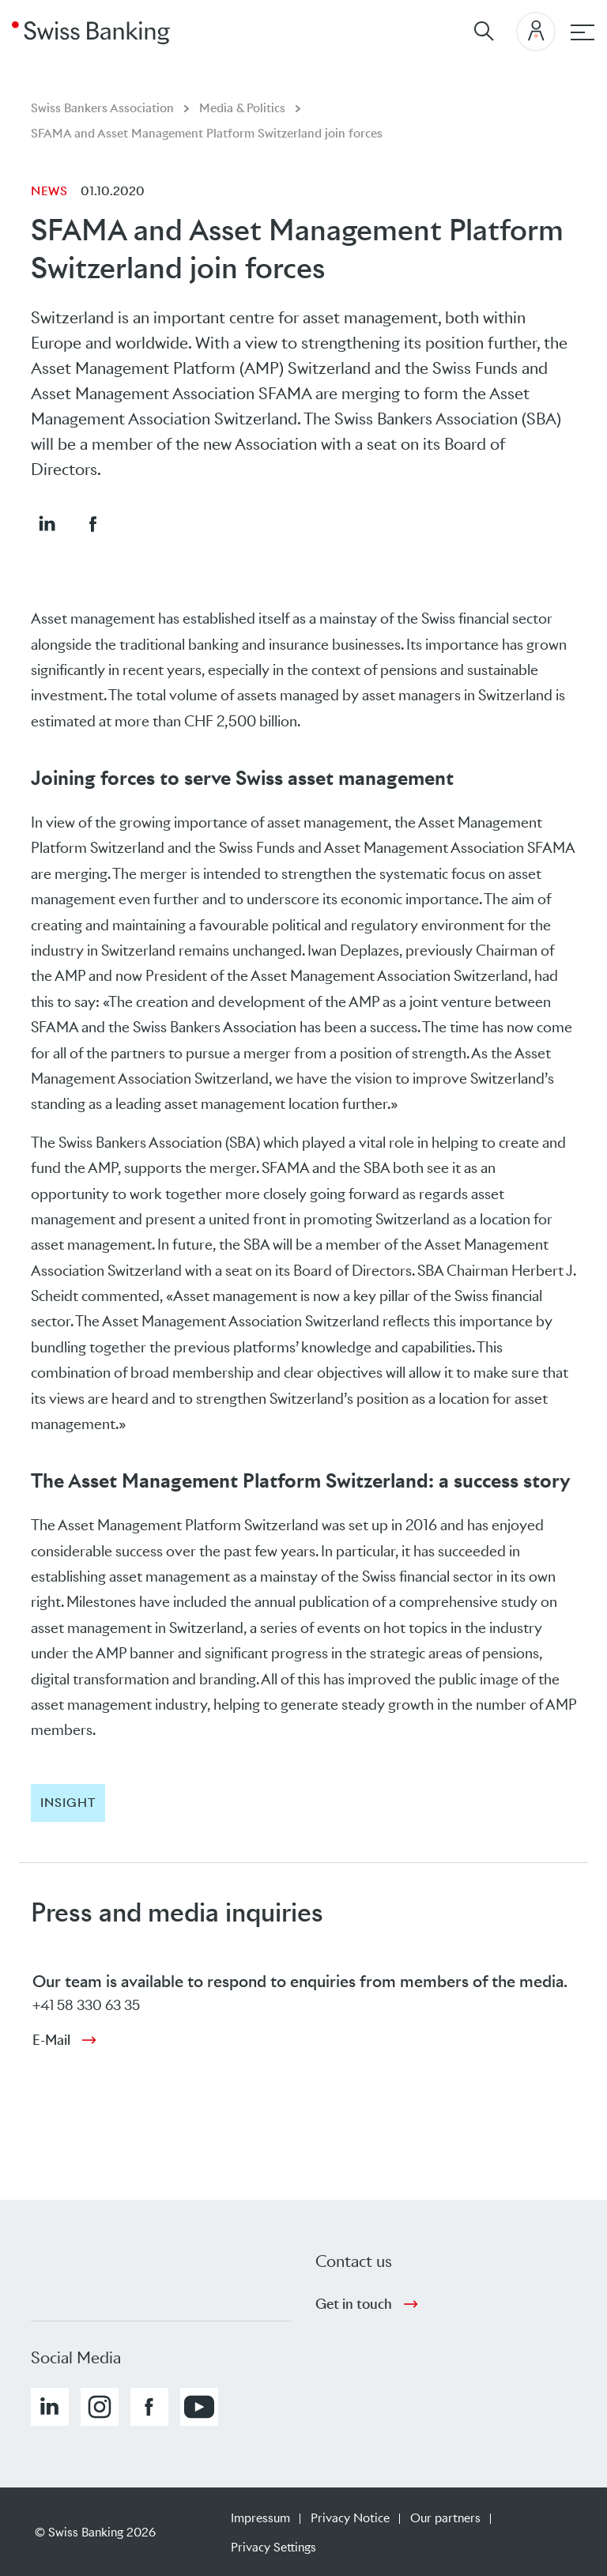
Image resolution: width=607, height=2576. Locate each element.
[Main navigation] (582, 32)
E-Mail (51, 2040)
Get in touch (353, 2304)
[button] (46, 523)
